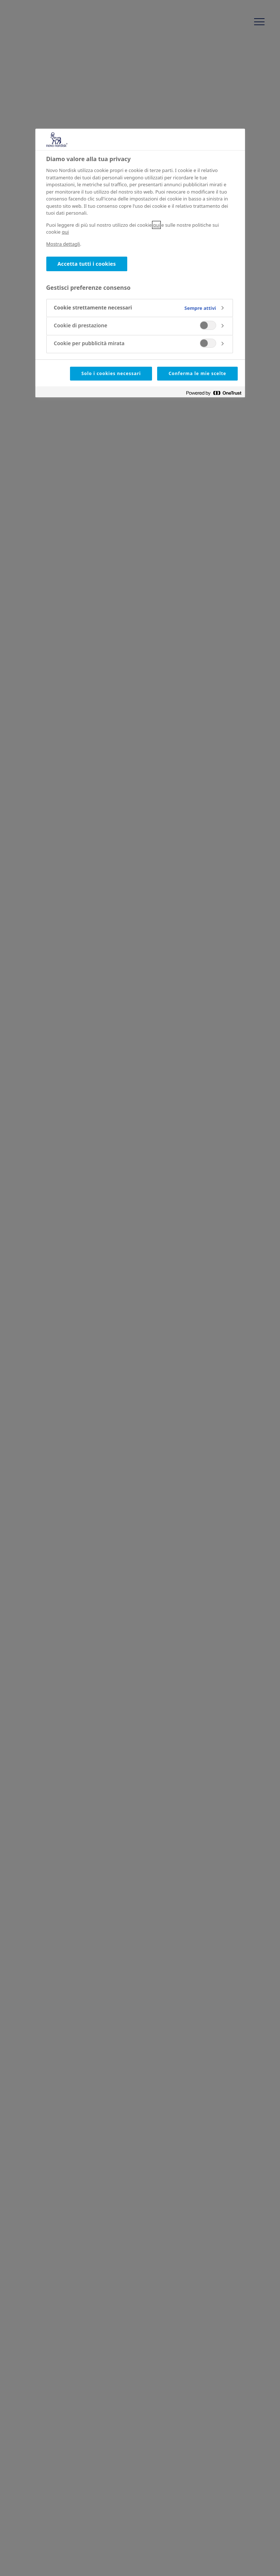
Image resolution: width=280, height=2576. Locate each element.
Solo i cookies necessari (111, 373)
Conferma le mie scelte (197, 373)
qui (156, 225)
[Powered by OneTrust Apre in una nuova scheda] (213, 392)
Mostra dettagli (63, 244)
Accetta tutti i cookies (87, 263)
